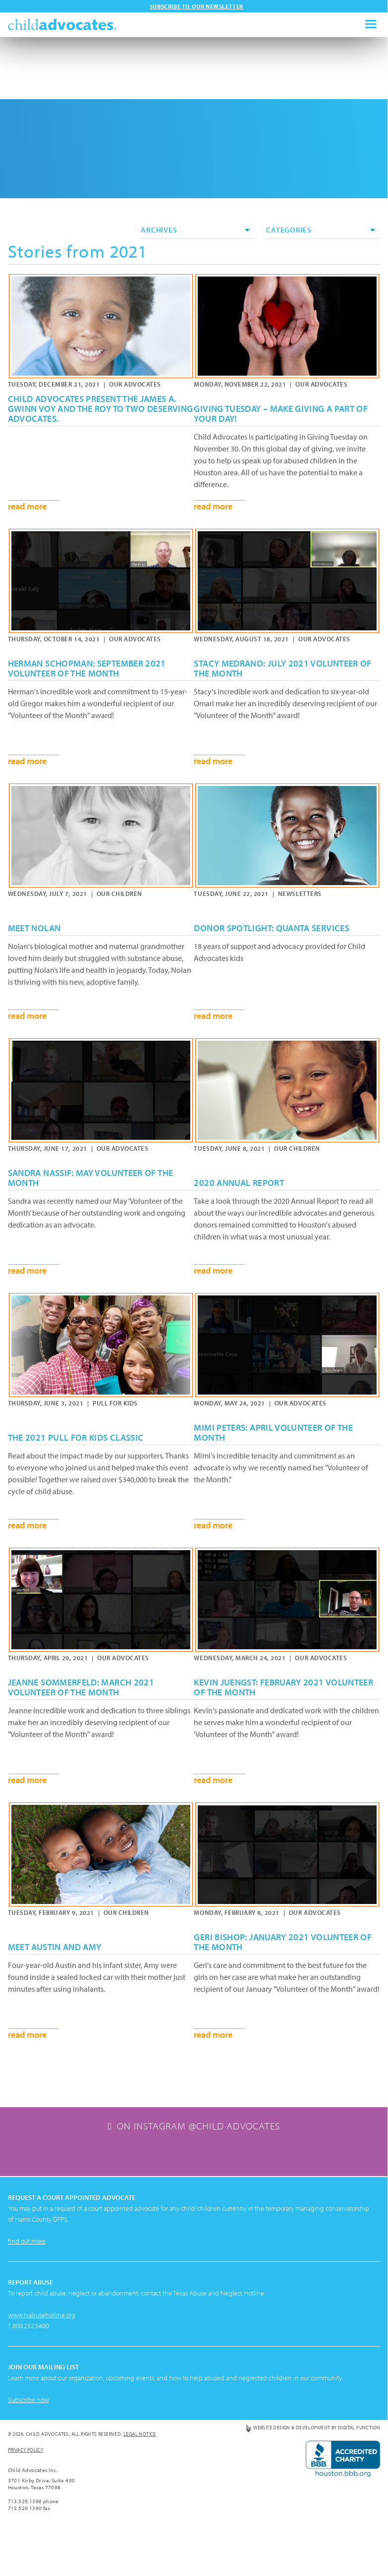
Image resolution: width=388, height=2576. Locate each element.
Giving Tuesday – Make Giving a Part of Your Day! (281, 414)
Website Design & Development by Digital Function (316, 2482)
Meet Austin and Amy (55, 1947)
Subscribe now (28, 2454)
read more (27, 506)
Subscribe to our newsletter (196, 6)
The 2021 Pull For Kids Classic (76, 1438)
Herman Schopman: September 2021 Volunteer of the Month (87, 668)
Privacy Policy (26, 2504)
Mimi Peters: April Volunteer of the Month (273, 1433)
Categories (320, 229)
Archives (195, 229)
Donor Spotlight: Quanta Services (271, 928)
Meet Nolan (34, 928)
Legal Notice (139, 2488)
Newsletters (300, 893)
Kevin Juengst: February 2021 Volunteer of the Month (283, 1687)
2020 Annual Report (238, 1183)
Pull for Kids (115, 1403)
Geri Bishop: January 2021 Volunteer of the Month (283, 1942)
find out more (27, 2295)
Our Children (119, 893)
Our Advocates (135, 384)
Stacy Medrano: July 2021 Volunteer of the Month (282, 668)
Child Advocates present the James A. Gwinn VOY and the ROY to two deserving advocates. (100, 409)
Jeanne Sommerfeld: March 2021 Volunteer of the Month (81, 1687)
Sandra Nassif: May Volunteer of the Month (90, 1178)
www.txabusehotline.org (41, 2369)
